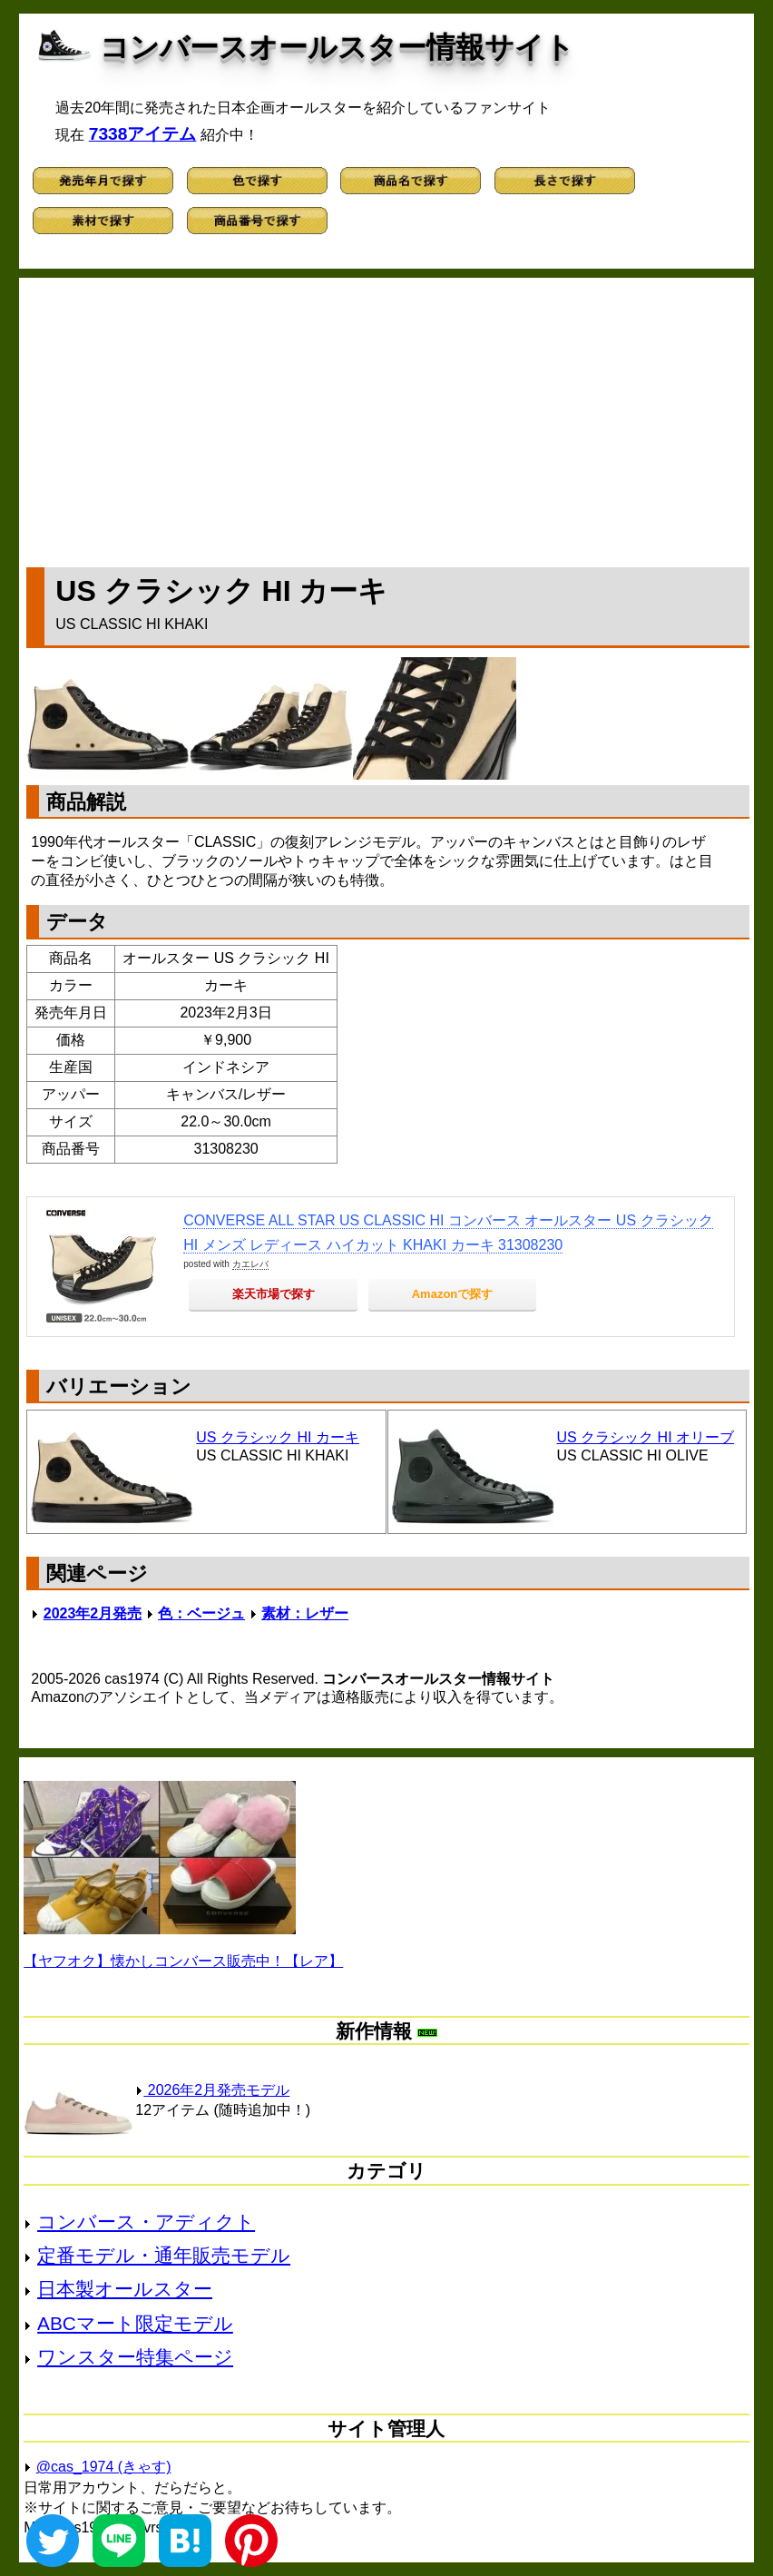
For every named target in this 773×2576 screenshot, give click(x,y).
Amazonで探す (453, 1294)
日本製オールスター (124, 2288)
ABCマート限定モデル (135, 2323)
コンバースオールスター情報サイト (337, 47)
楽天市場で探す (273, 1294)
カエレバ (250, 1264)
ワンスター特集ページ (135, 2356)
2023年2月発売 (93, 1613)
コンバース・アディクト (146, 2221)
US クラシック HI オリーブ (646, 1437)
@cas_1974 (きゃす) (103, 2466)
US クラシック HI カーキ (277, 1437)
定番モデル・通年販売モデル (163, 2255)
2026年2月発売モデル (212, 2090)
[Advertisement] (387, 418)
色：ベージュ (201, 1613)
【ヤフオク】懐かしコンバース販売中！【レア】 (183, 1961)
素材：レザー (304, 1613)
